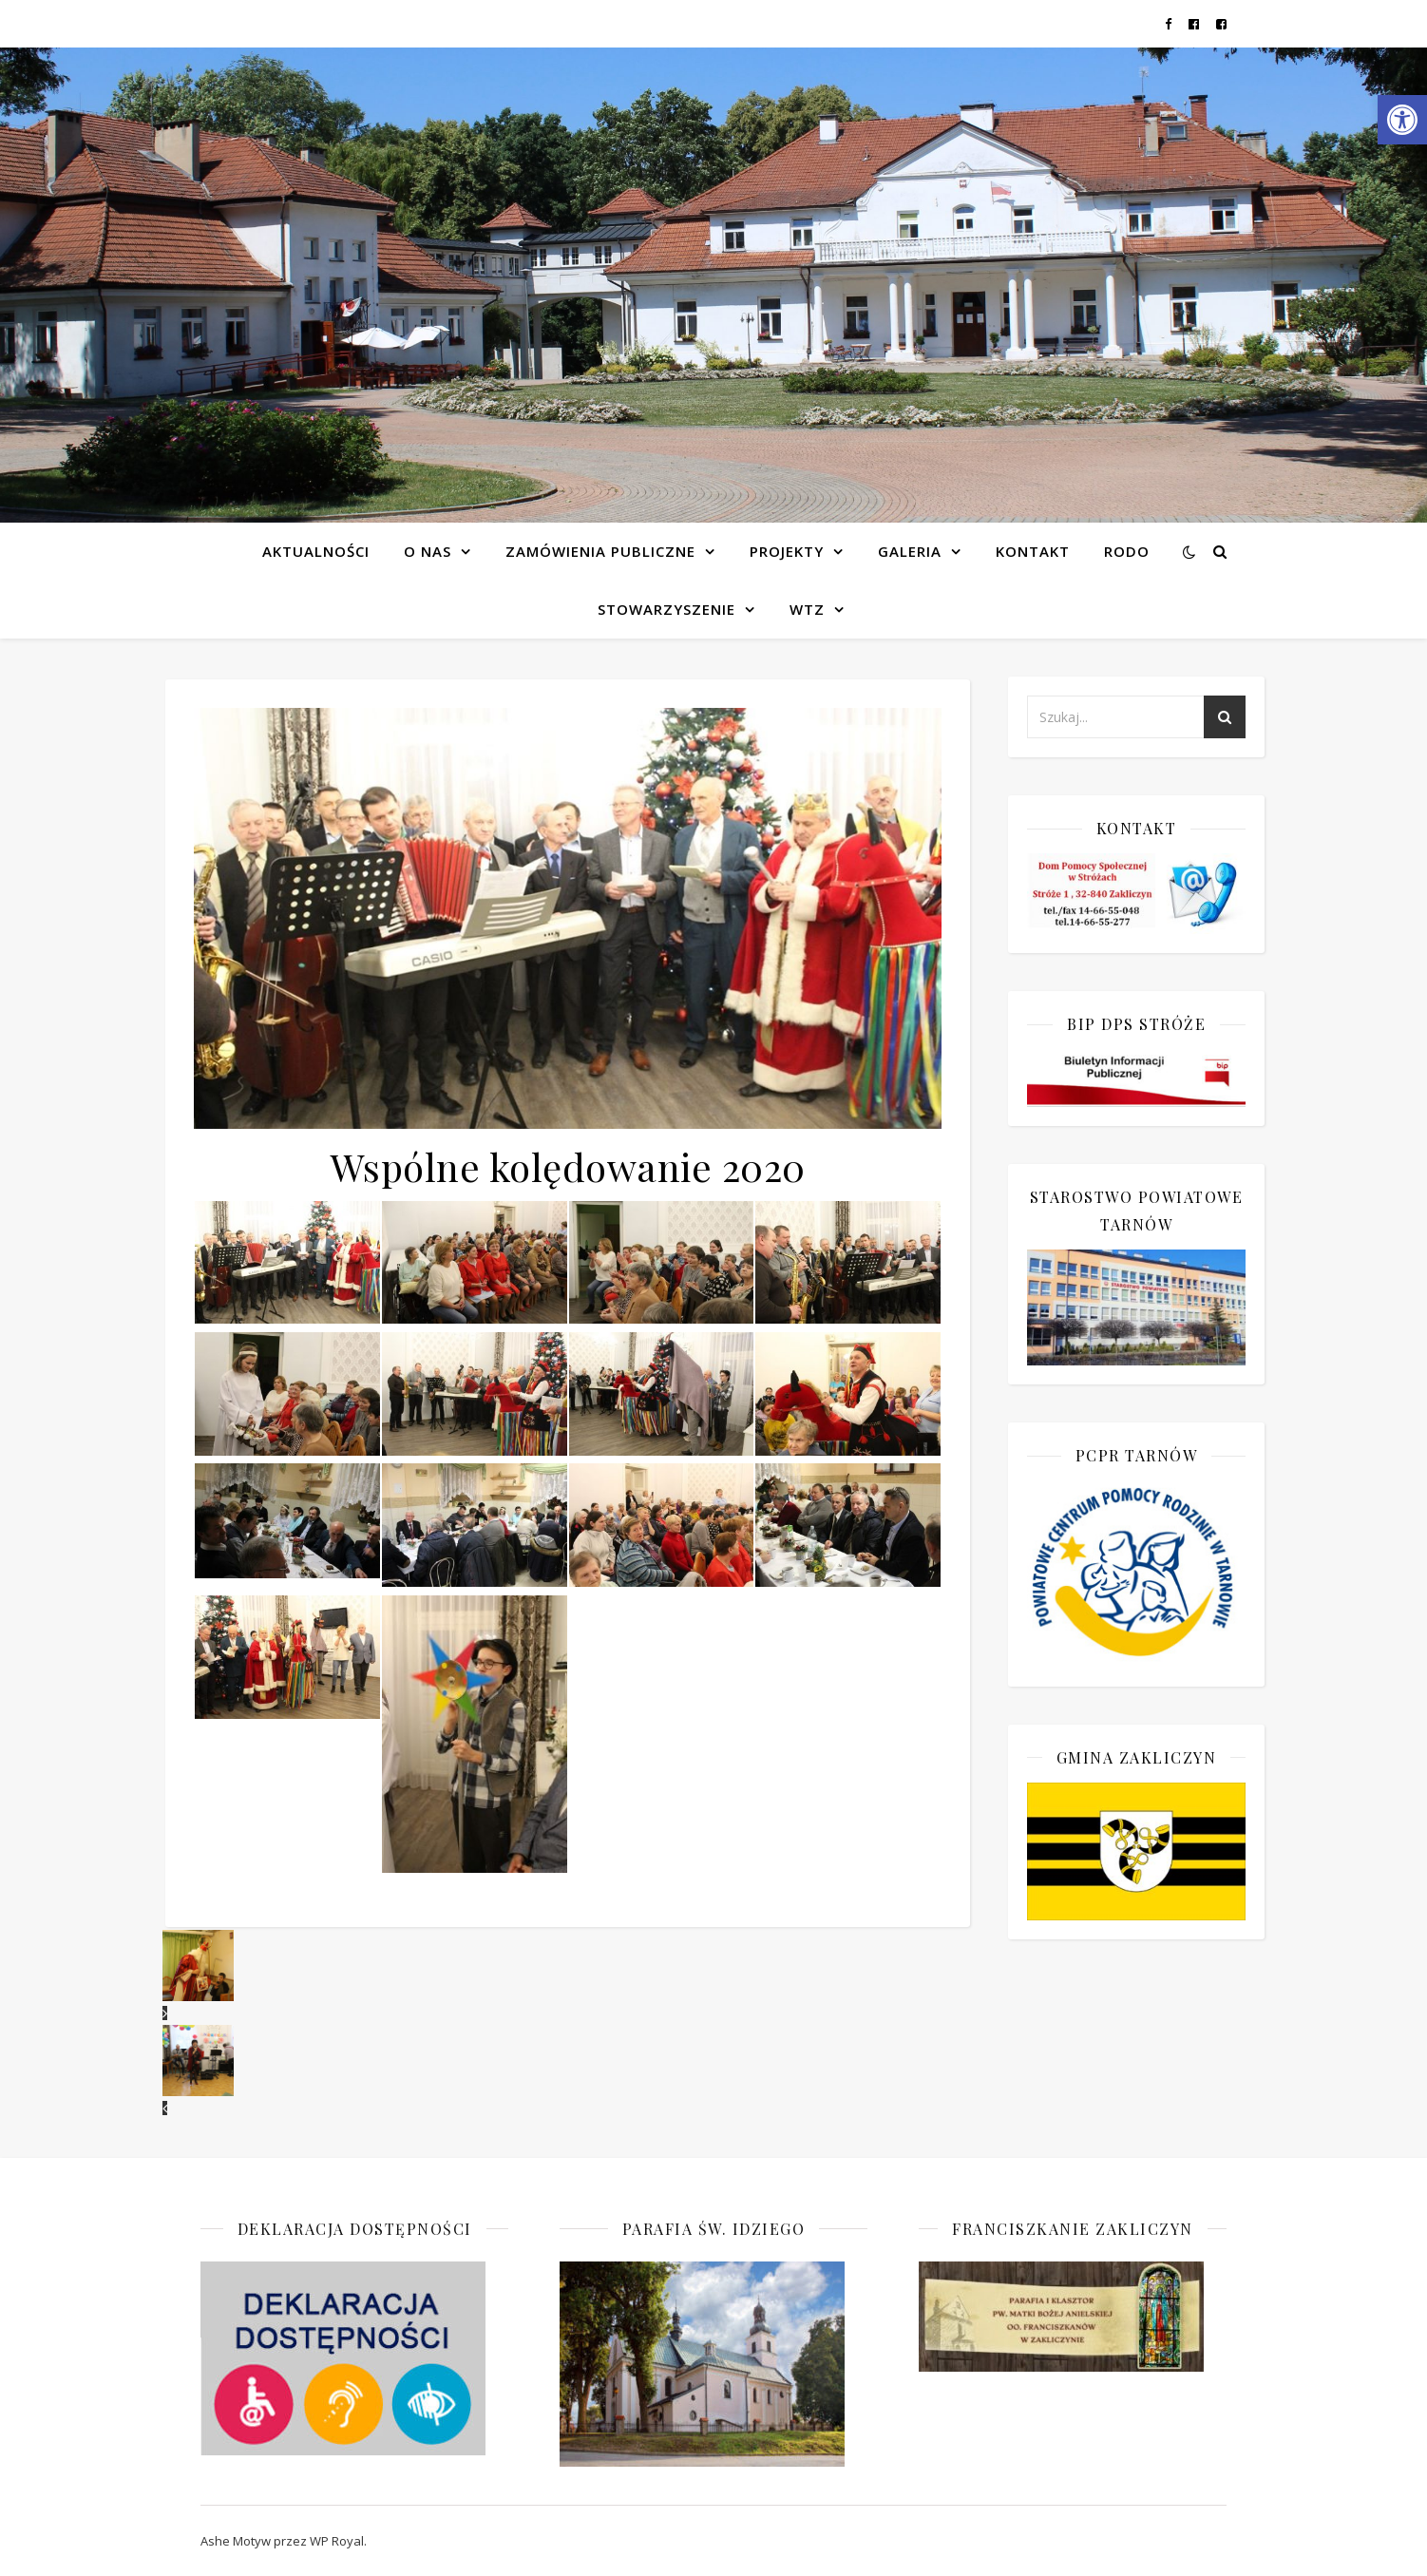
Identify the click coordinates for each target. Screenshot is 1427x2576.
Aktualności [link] (316, 551)
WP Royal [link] (337, 2540)
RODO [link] (1127, 551)
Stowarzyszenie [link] (666, 609)
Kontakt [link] (1033, 551)
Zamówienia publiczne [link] (600, 551)
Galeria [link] (910, 551)
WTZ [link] (807, 609)
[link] (1402, 119)
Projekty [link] (787, 551)
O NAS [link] (427, 551)
